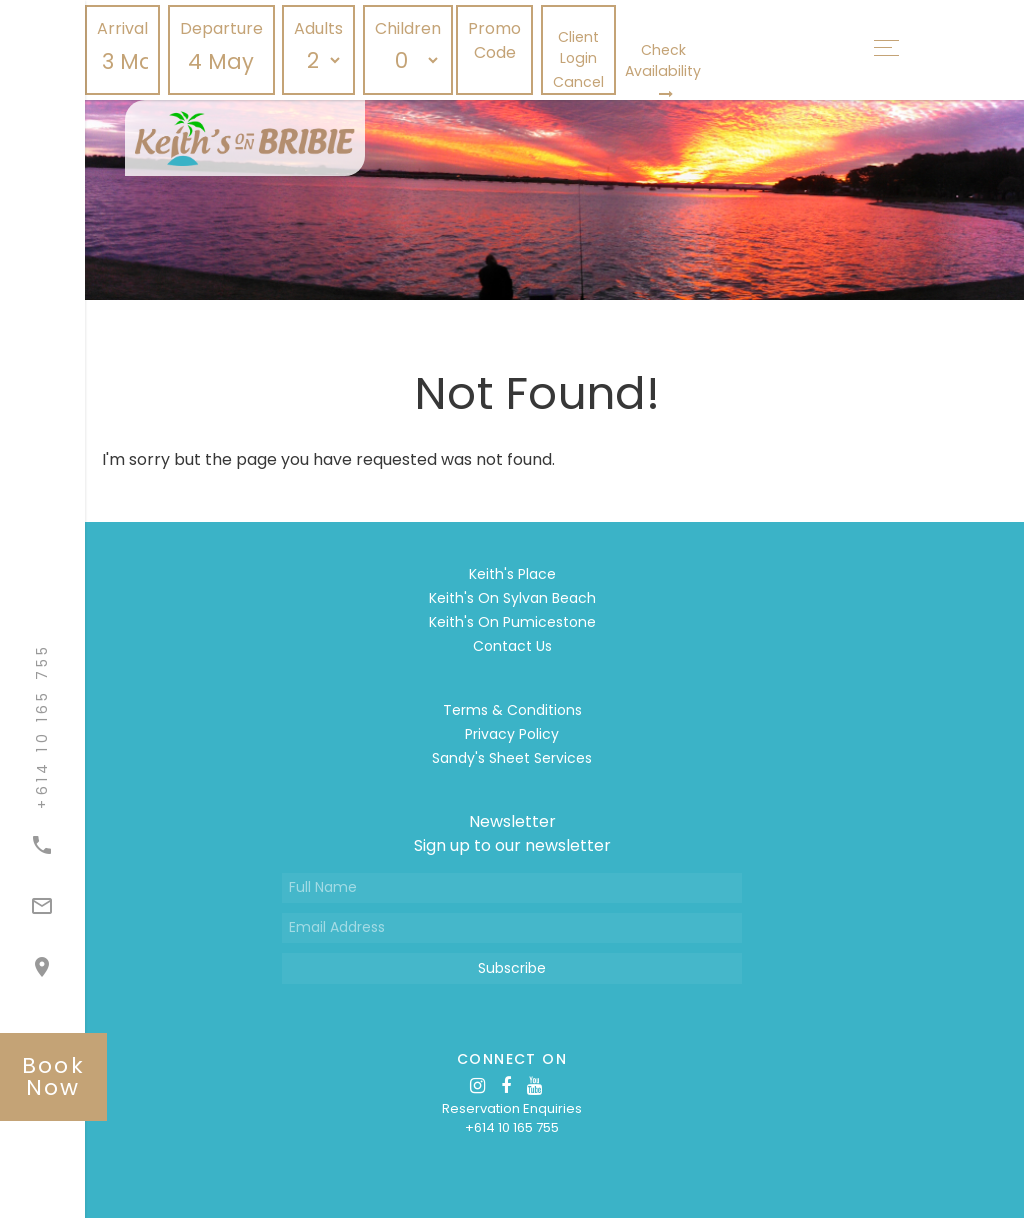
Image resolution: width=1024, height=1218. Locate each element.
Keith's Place (512, 574)
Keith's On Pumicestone (512, 622)
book (53, 1076)
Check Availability (663, 70)
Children (408, 28)
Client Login (578, 47)
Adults (318, 28)
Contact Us (512, 646)
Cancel (578, 82)
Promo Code (494, 40)
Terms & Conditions (512, 710)
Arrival (122, 28)
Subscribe (512, 968)
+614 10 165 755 (512, 1127)
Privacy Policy (512, 734)
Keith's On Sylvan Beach (512, 598)
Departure (221, 28)
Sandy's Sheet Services (512, 758)
